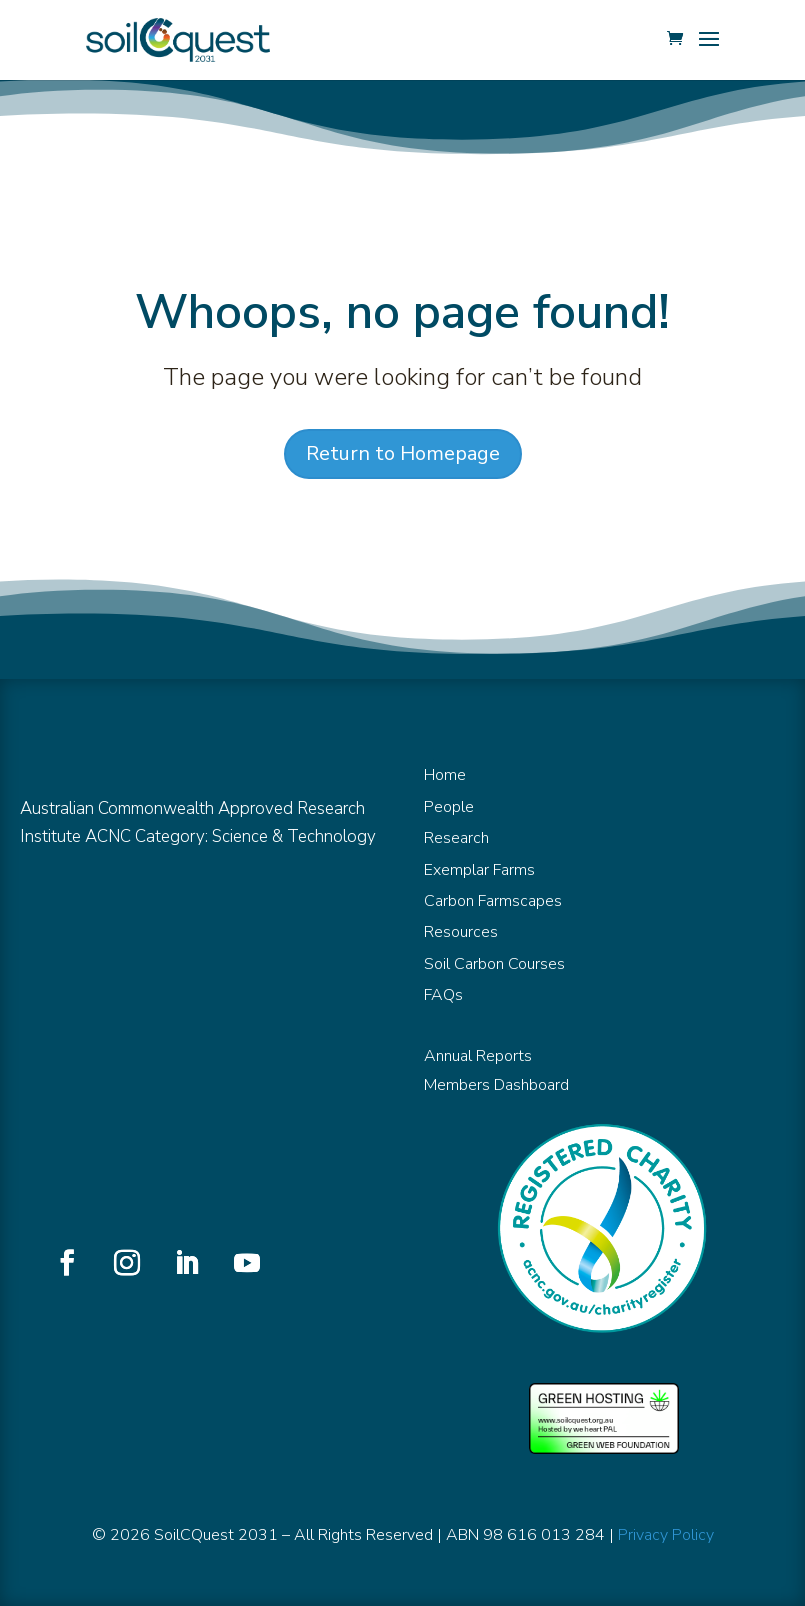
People (449, 807)
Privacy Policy (666, 1535)
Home (445, 775)
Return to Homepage (403, 453)
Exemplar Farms (479, 870)
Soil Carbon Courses (494, 964)
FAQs (443, 995)
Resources (461, 932)
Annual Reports (478, 1056)
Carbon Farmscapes (493, 901)
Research (456, 838)
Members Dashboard (496, 1085)
